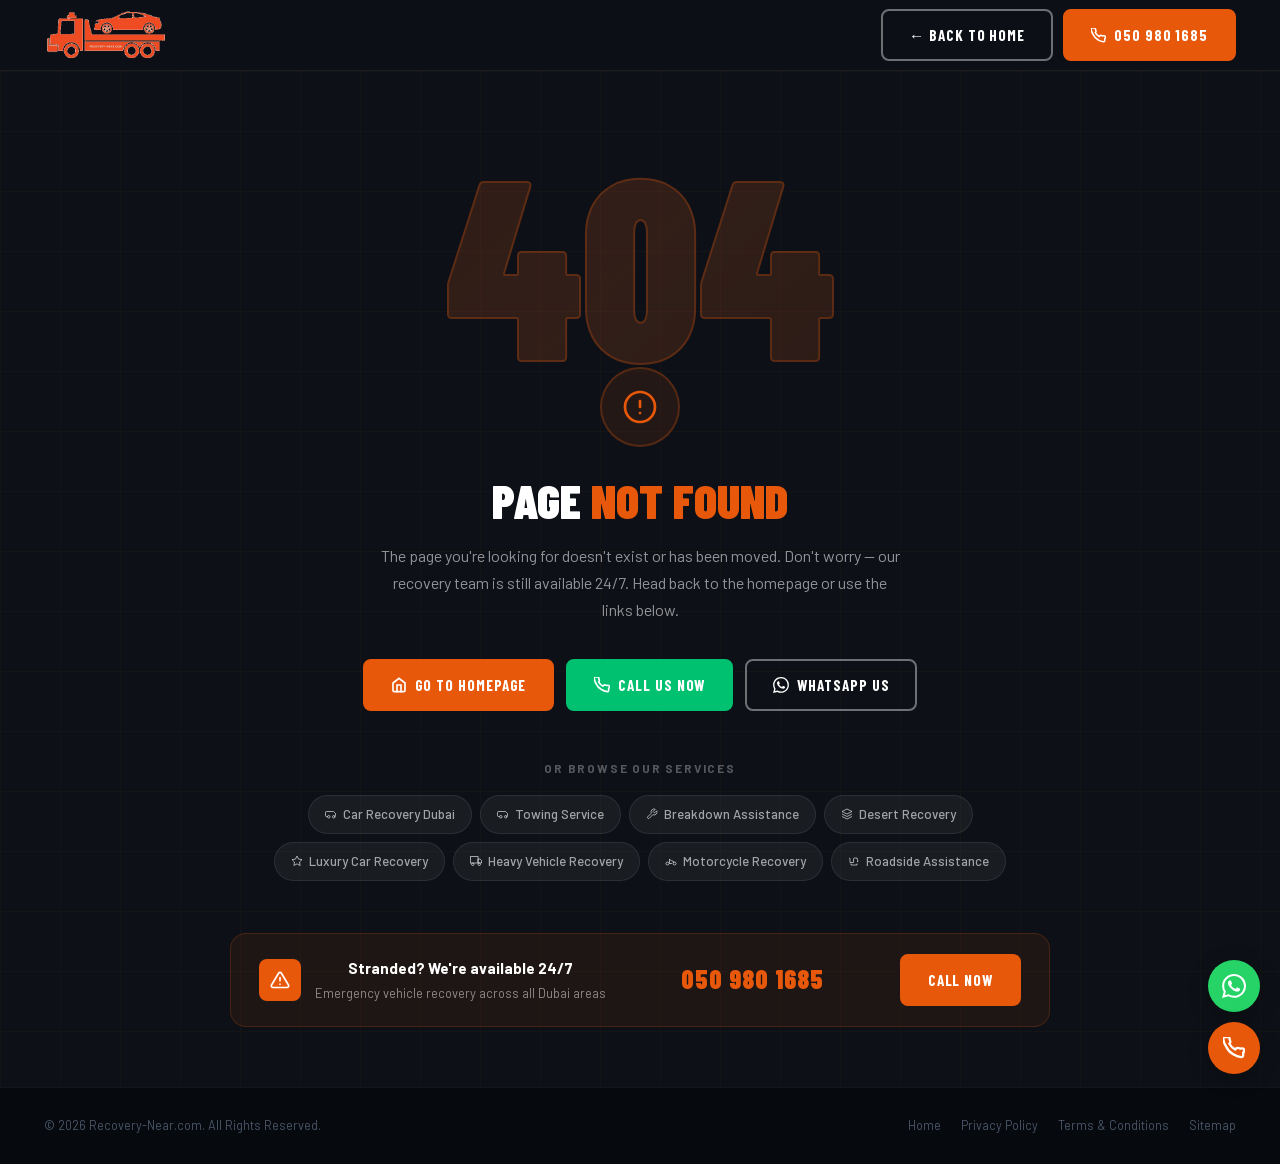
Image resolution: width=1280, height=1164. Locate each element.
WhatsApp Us (831, 685)
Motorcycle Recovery (735, 861)
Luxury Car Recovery (359, 861)
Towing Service (550, 814)
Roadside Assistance (918, 861)
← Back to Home (967, 35)
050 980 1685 (1149, 35)
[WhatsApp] (1234, 986)
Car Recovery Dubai (390, 814)
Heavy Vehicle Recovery (546, 861)
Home (924, 1125)
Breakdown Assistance (722, 814)
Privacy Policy (999, 1125)
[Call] (1234, 1048)
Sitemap (1212, 1125)
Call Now (960, 980)
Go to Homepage (459, 685)
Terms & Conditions (1113, 1125)
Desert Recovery (898, 814)
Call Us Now (649, 685)
